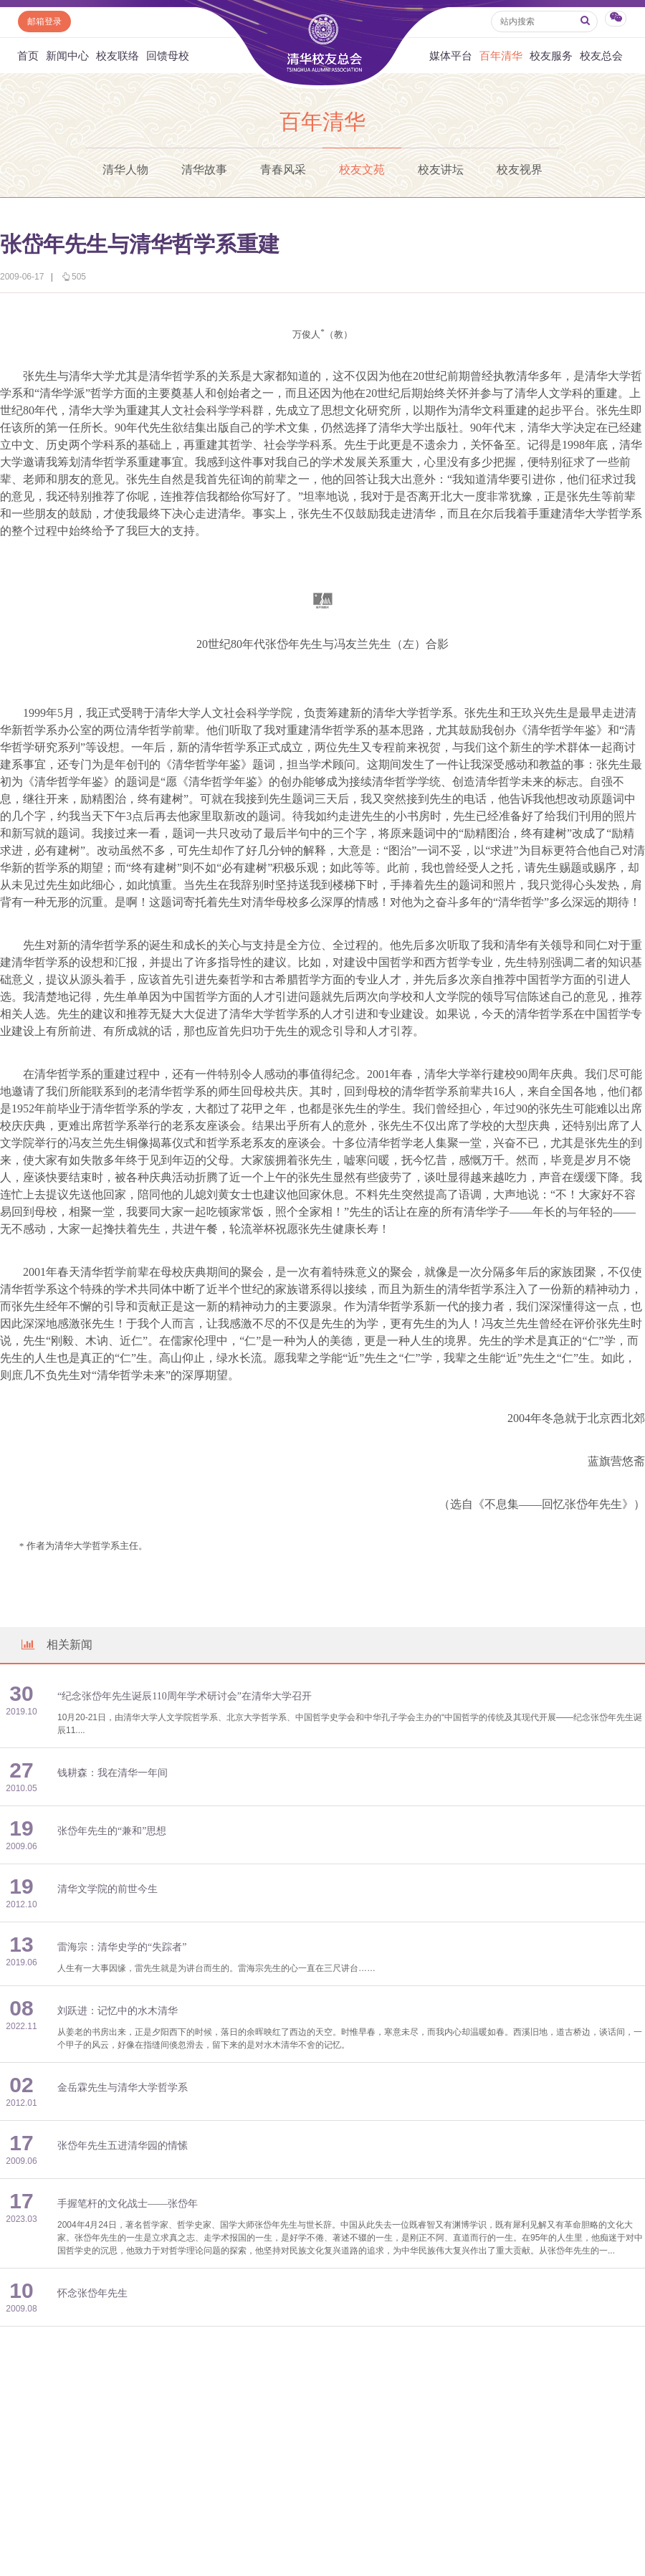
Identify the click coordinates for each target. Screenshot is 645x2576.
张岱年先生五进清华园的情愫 (122, 2145)
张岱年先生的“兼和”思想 (111, 1831)
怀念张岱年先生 (92, 2293)
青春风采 (283, 169)
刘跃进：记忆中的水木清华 (117, 2010)
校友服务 (551, 55)
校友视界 (520, 169)
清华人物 (125, 169)
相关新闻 (55, 1644)
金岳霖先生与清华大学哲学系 (122, 2087)
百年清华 (500, 55)
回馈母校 (167, 55)
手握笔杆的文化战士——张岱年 (127, 2203)
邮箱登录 (44, 21)
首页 (28, 55)
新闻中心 (67, 55)
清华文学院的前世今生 (107, 1889)
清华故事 (204, 169)
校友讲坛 (441, 169)
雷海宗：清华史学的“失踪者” (121, 1947)
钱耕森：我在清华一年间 (112, 1773)
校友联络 (117, 55)
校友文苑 (362, 169)
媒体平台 (450, 55)
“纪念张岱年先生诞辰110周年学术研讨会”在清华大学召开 (184, 1696)
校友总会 (601, 55)
